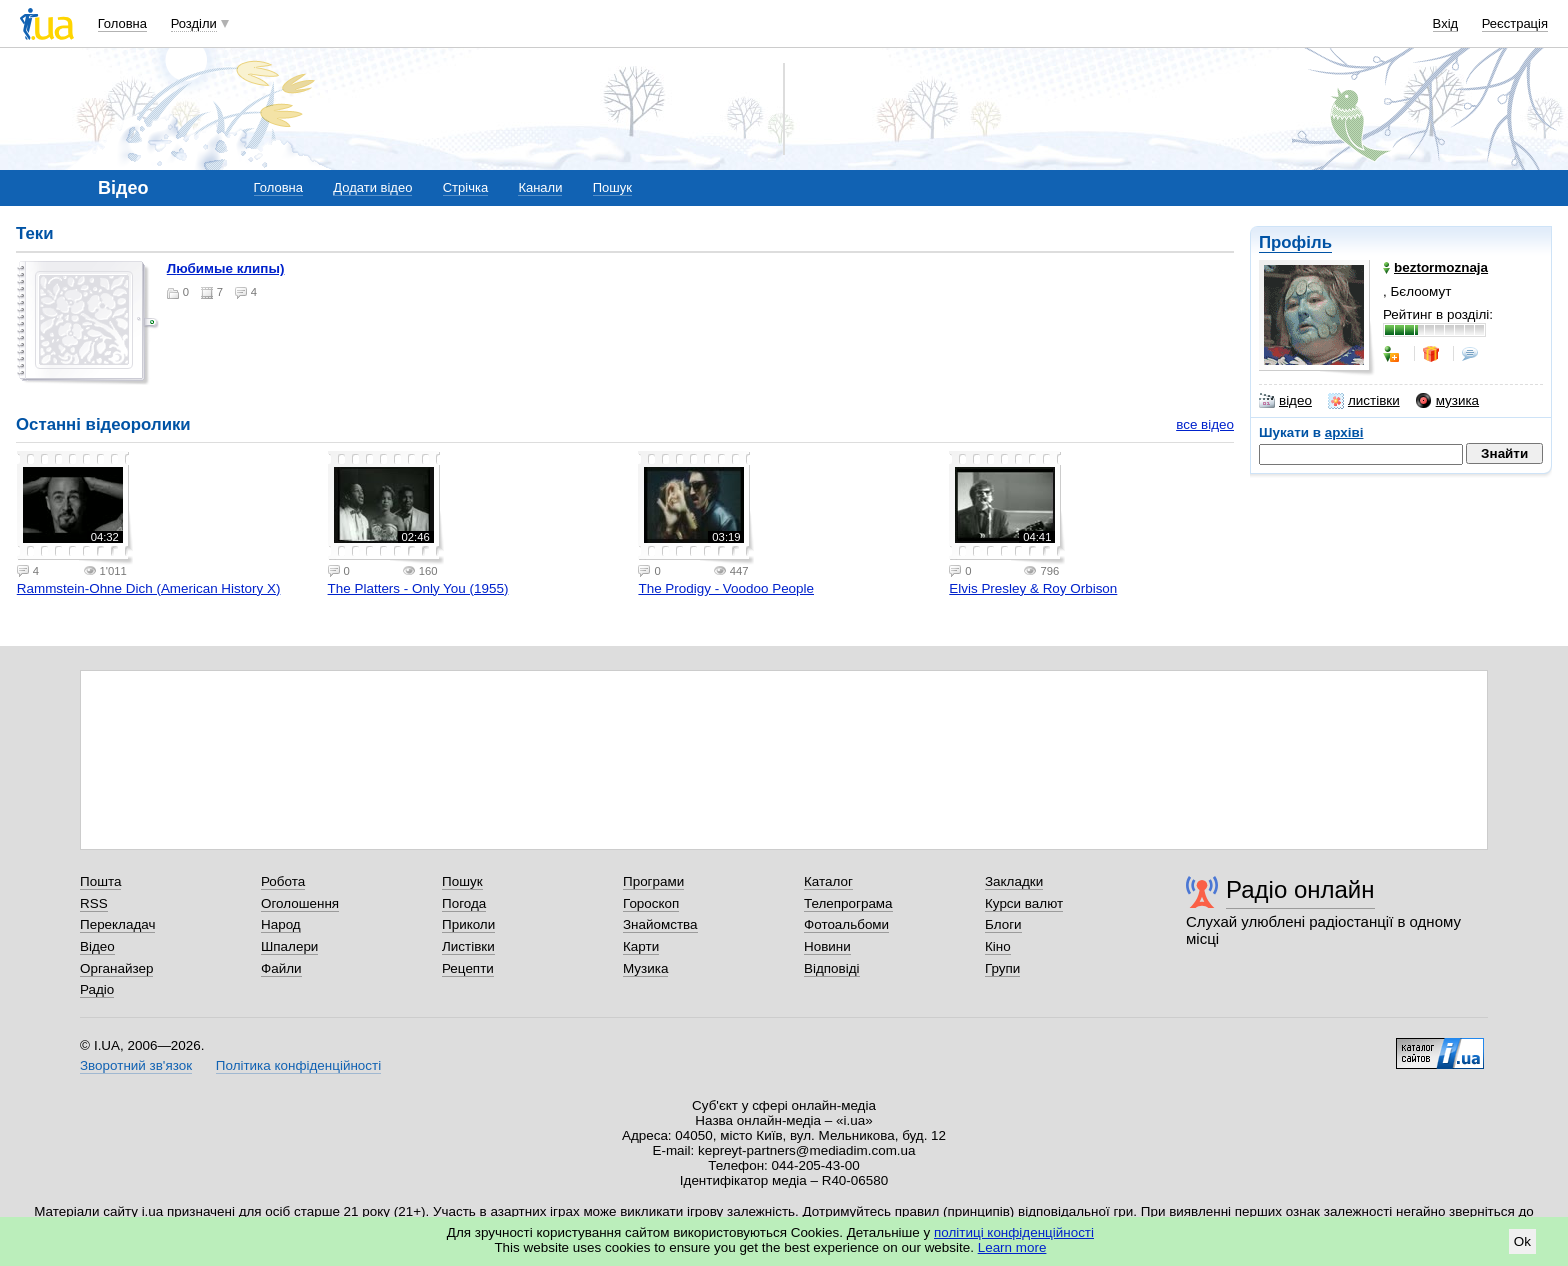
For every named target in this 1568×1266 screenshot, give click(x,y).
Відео (97, 946)
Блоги (1003, 924)
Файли (281, 968)
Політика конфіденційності (298, 1065)
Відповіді (832, 968)
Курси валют (1024, 903)
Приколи (468, 924)
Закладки (1014, 881)
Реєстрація (1515, 23)
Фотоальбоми (846, 924)
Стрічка (465, 187)
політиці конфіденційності (1014, 1232)
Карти (641, 946)
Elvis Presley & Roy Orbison (1033, 588)
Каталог (828, 881)
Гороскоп (651, 903)
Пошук (612, 187)
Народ (281, 924)
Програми (653, 881)
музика (1447, 401)
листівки (1364, 401)
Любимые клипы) (226, 268)
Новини (827, 946)
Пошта (100, 881)
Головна (122, 23)
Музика (645, 968)
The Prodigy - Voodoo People (726, 588)
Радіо (97, 989)
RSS (94, 903)
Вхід (1446, 23)
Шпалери (289, 946)
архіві (1344, 432)
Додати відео (372, 187)
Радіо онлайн (1300, 889)
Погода (464, 903)
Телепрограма (848, 903)
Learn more (1012, 1247)
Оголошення (300, 903)
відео (1285, 401)
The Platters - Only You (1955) (418, 588)
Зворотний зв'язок (136, 1065)
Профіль (1295, 242)
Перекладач (117, 924)
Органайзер (116, 968)
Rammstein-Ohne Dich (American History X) (149, 588)
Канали (540, 187)
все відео (1205, 424)
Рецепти (468, 968)
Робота (283, 881)
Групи (1002, 968)
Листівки (468, 946)
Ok (1522, 1241)
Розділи (194, 23)
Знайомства (660, 924)
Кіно (998, 946)
